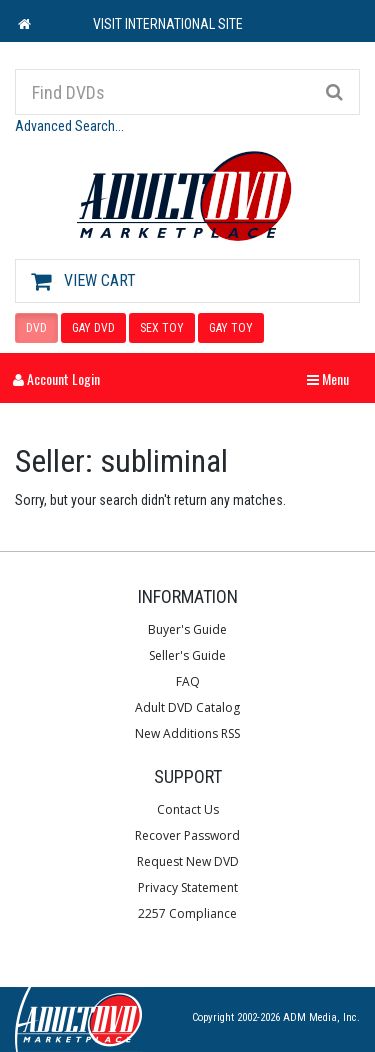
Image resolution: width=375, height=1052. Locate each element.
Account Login (56, 378)
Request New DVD (188, 861)
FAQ (188, 681)
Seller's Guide (187, 655)
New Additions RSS (187, 733)
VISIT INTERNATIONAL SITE (168, 24)
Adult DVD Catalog (187, 707)
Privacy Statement (188, 887)
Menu (333, 378)
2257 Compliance (187, 913)
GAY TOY (231, 328)
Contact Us (188, 809)
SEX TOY (162, 328)
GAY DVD (93, 328)
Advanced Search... (69, 126)
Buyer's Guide (187, 629)
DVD (36, 328)
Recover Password (187, 835)
